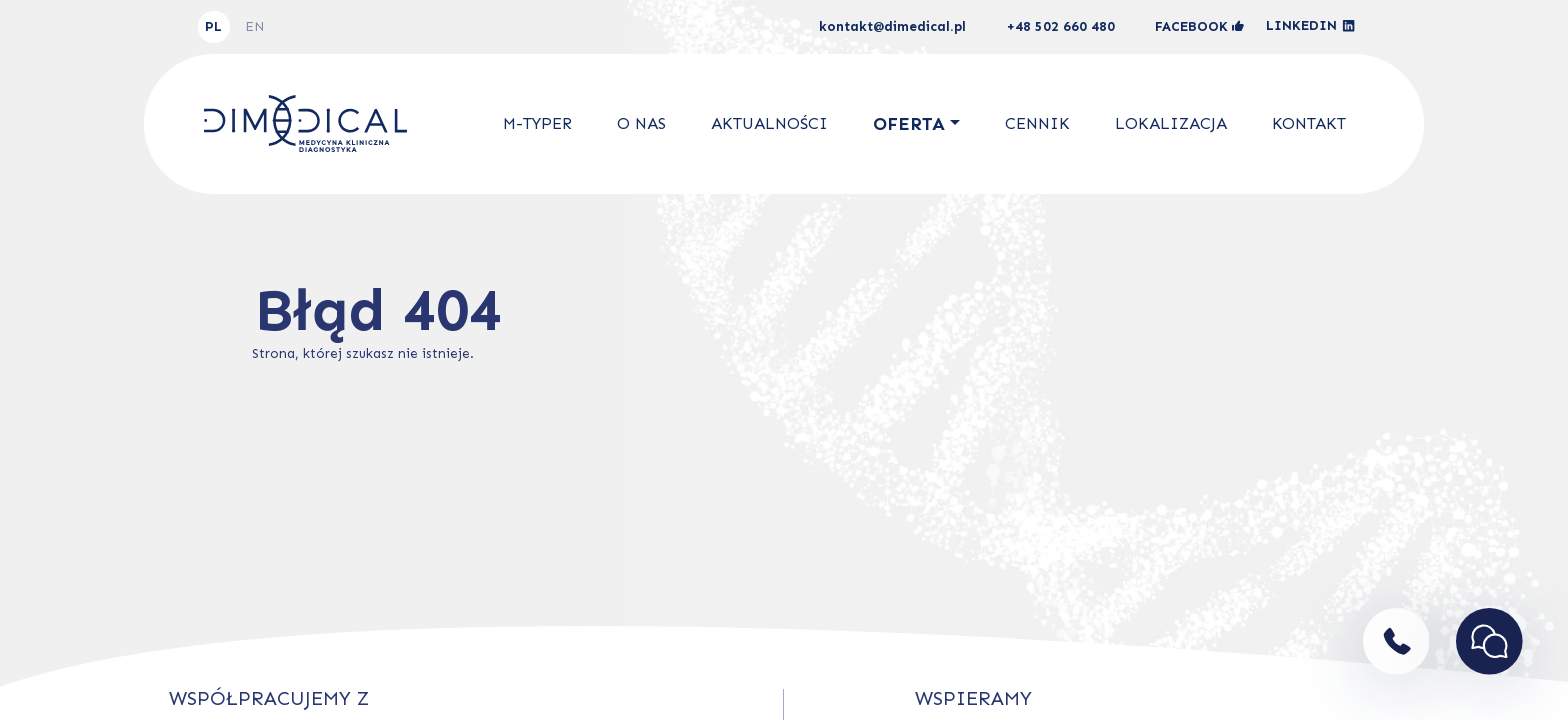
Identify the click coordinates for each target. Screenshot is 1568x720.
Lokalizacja (1171, 123)
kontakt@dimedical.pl (892, 27)
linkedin (1311, 26)
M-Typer (537, 123)
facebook (1199, 27)
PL (213, 26)
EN (254, 26)
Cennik (1037, 123)
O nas (641, 123)
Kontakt (1309, 123)
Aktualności (769, 123)
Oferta (909, 124)
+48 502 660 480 (1061, 27)
